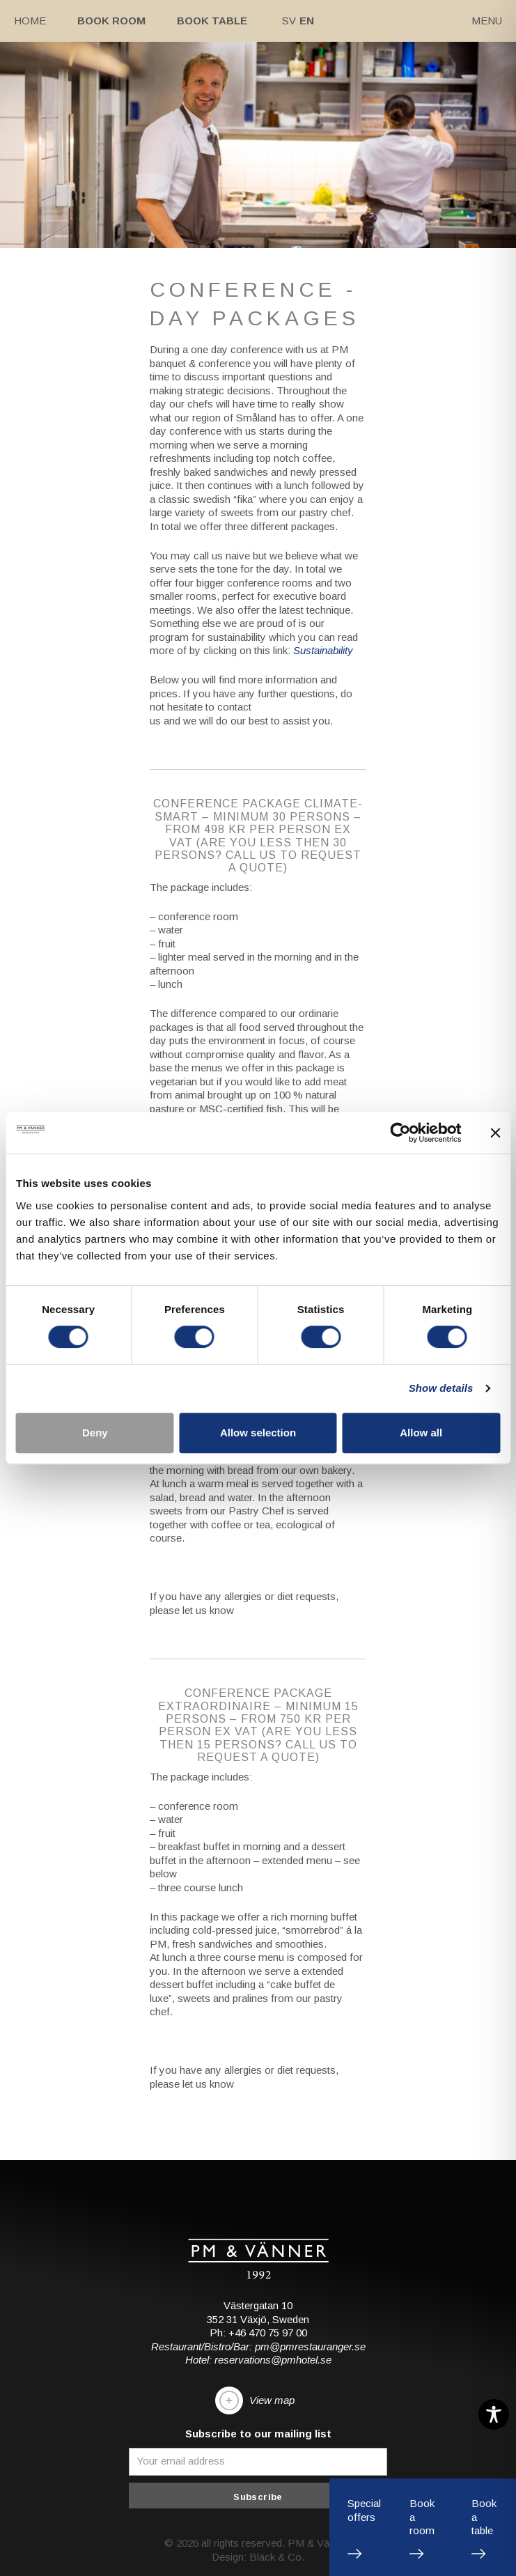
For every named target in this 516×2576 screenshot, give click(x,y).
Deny (95, 1432)
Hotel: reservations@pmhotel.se (258, 2360)
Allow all (421, 1432)
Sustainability (323, 650)
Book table (212, 20)
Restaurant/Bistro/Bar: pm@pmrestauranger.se (258, 2346)
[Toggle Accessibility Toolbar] (493, 2414)
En (306, 20)
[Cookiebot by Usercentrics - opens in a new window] (400, 1132)
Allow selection (258, 1432)
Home (30, 20)
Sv (289, 20)
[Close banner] (495, 1133)
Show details (441, 1388)
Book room (111, 20)
